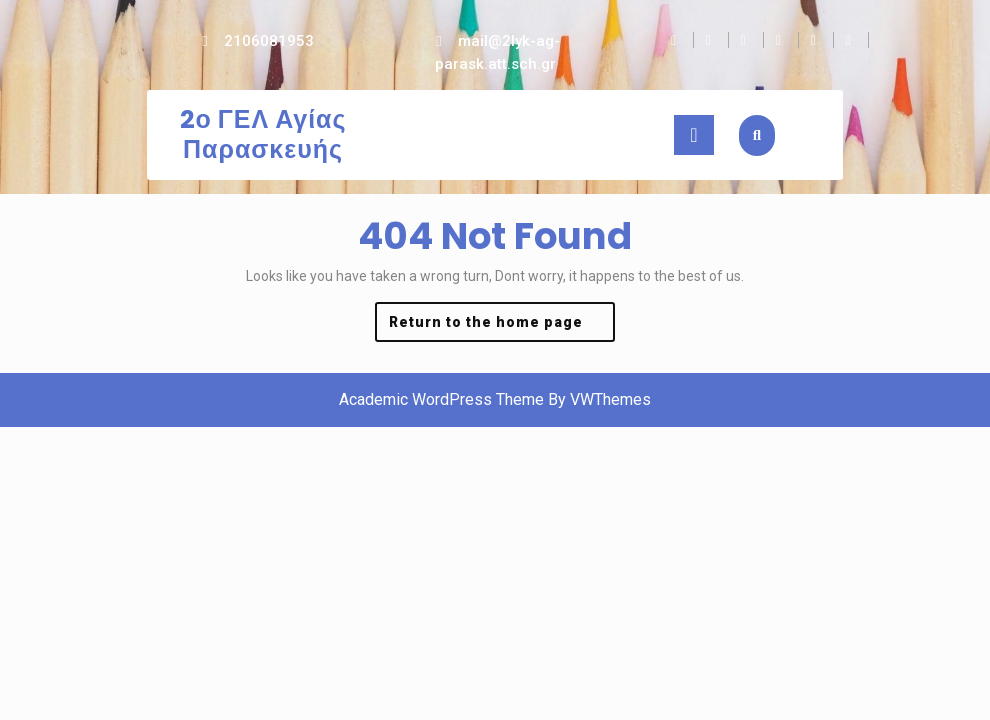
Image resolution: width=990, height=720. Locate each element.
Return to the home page (502, 326)
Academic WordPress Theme (441, 399)
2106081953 (269, 41)
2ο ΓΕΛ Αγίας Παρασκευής (263, 134)
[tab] (694, 135)
